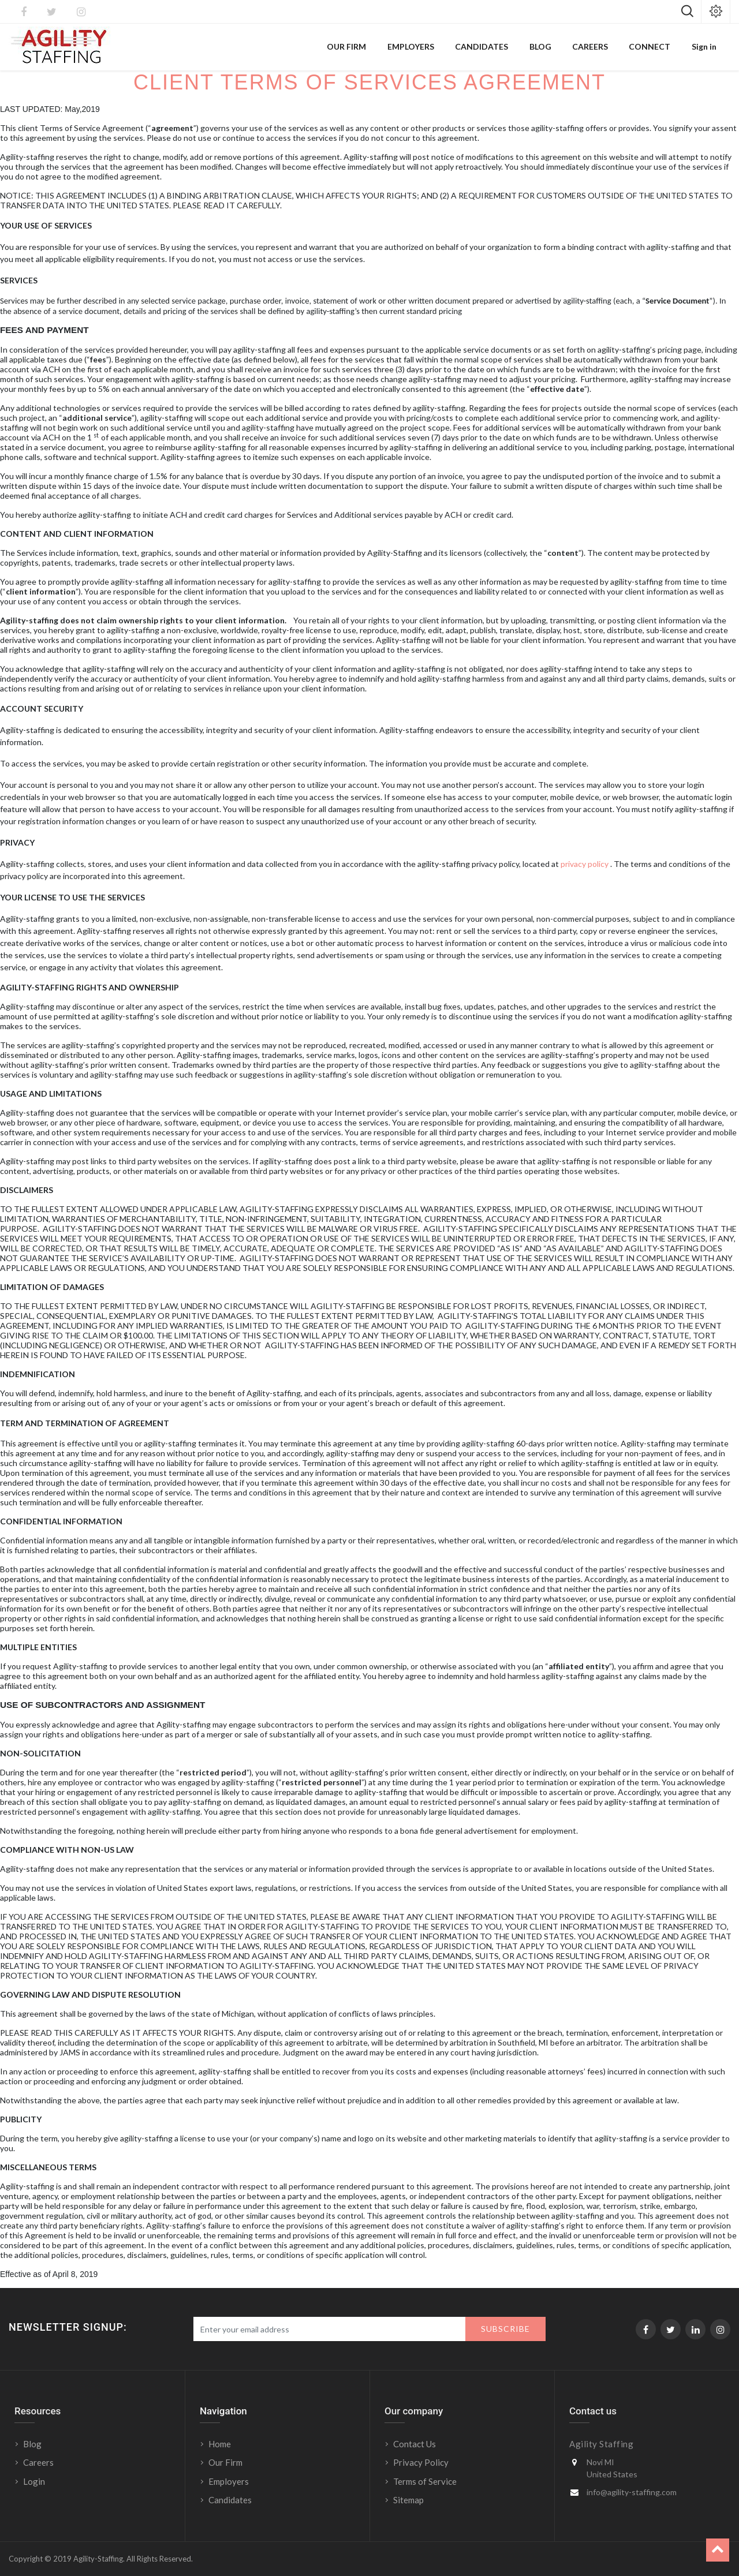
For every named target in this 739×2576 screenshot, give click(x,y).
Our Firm (225, 2462)
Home (219, 2444)
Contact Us (414, 2444)
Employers (228, 2481)
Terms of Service (425, 2481)
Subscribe (505, 2329)
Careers (38, 2462)
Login (35, 2481)
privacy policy (585, 864)
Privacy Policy (421, 2462)
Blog (32, 2444)
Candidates (230, 2500)
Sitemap (408, 2500)
